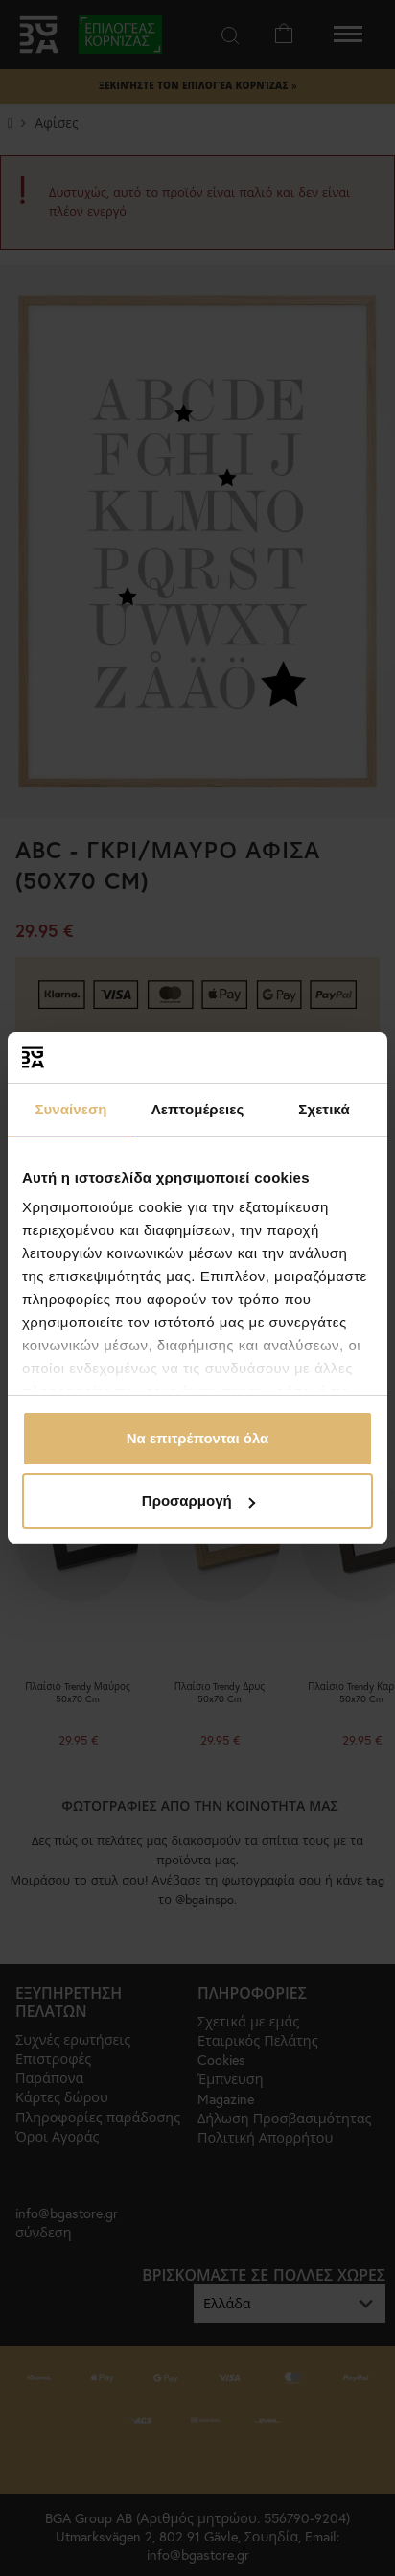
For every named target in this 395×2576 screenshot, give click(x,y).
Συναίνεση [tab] (70, 1109)
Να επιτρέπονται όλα (198, 1438)
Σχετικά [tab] (323, 1109)
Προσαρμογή (198, 1500)
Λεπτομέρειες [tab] (197, 1109)
